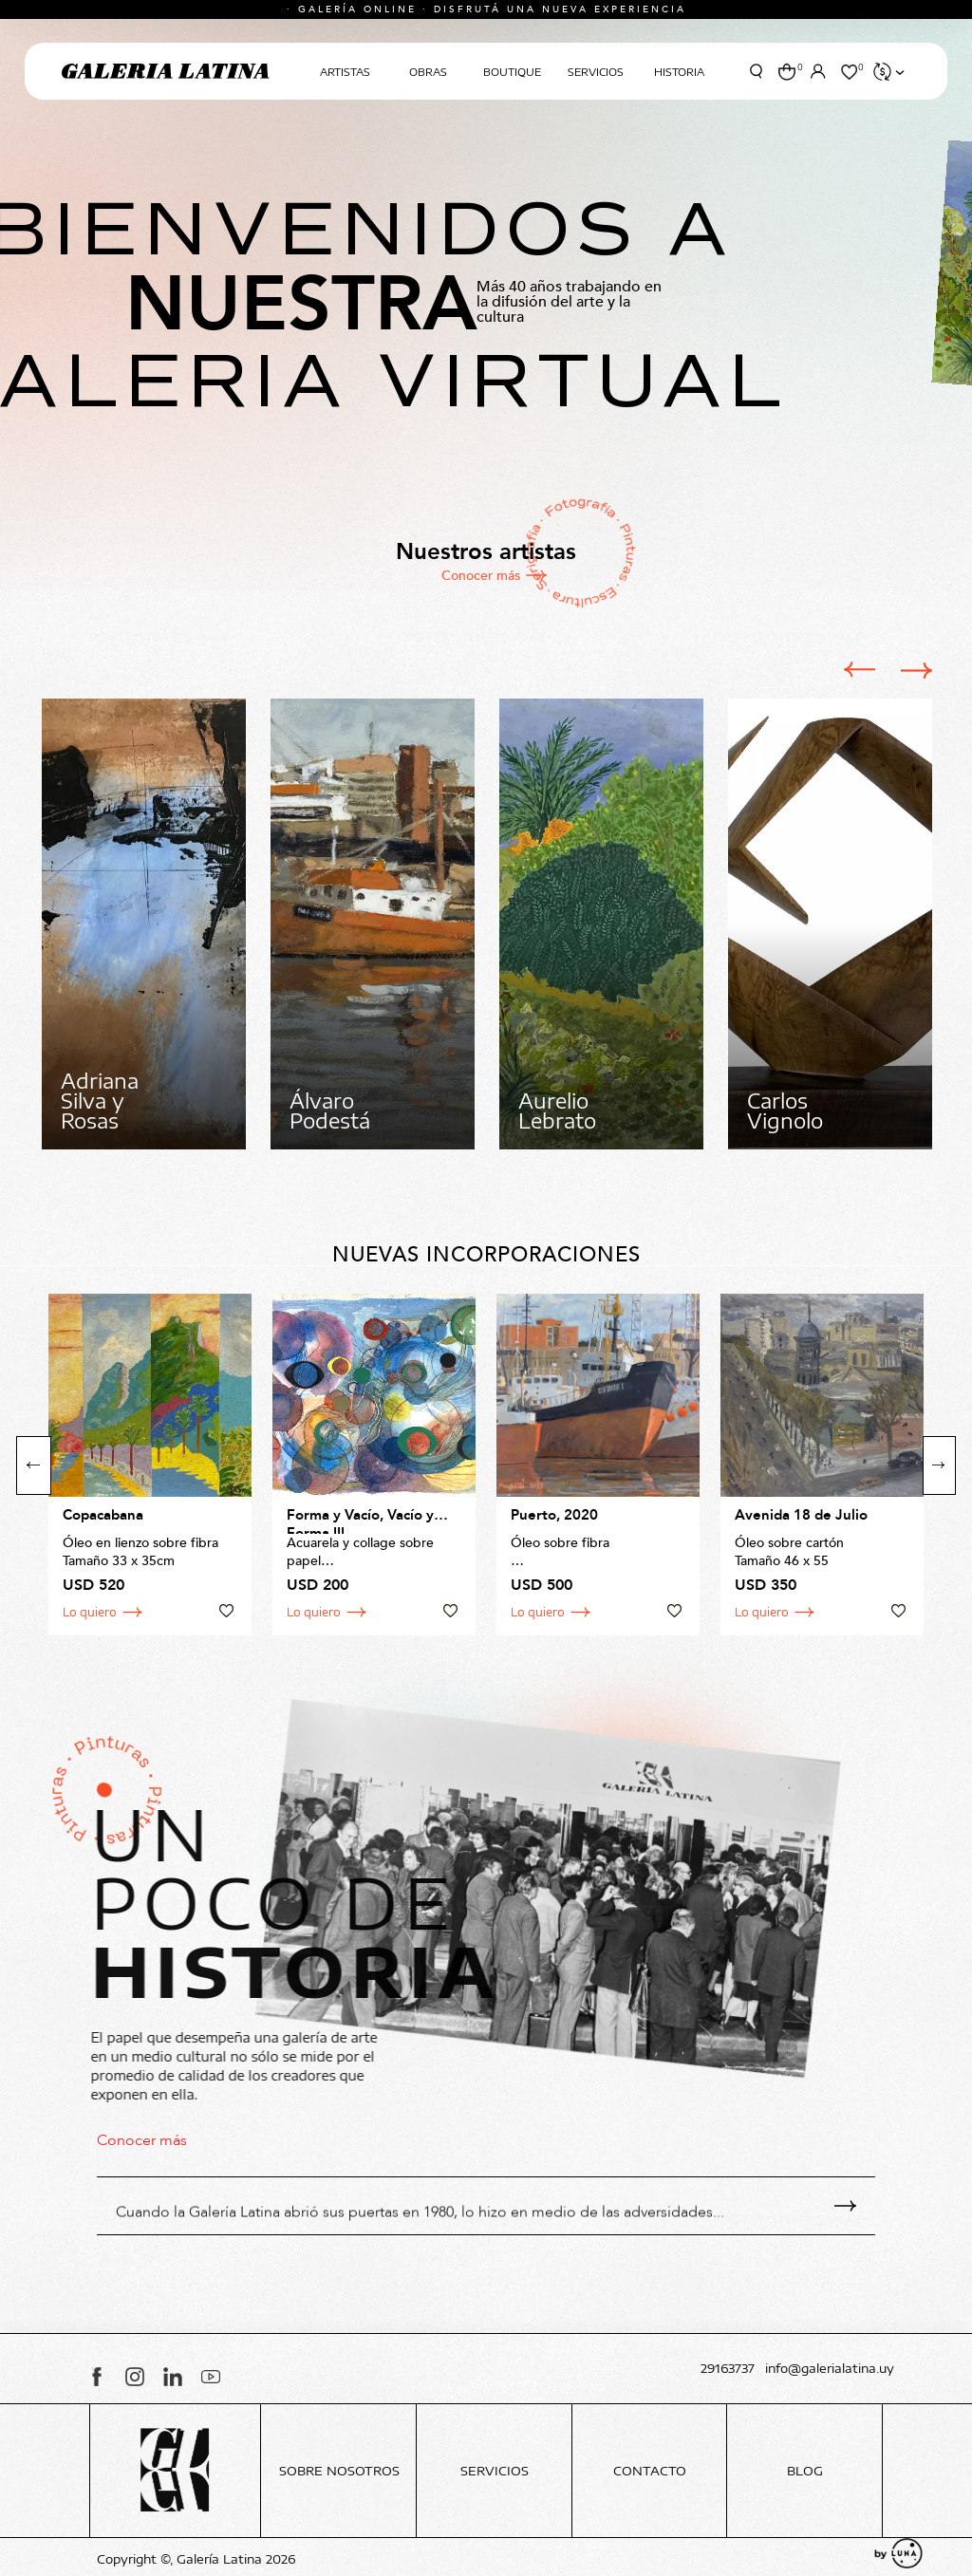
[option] (144, 924)
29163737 (728, 2368)
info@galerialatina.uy (829, 2368)
